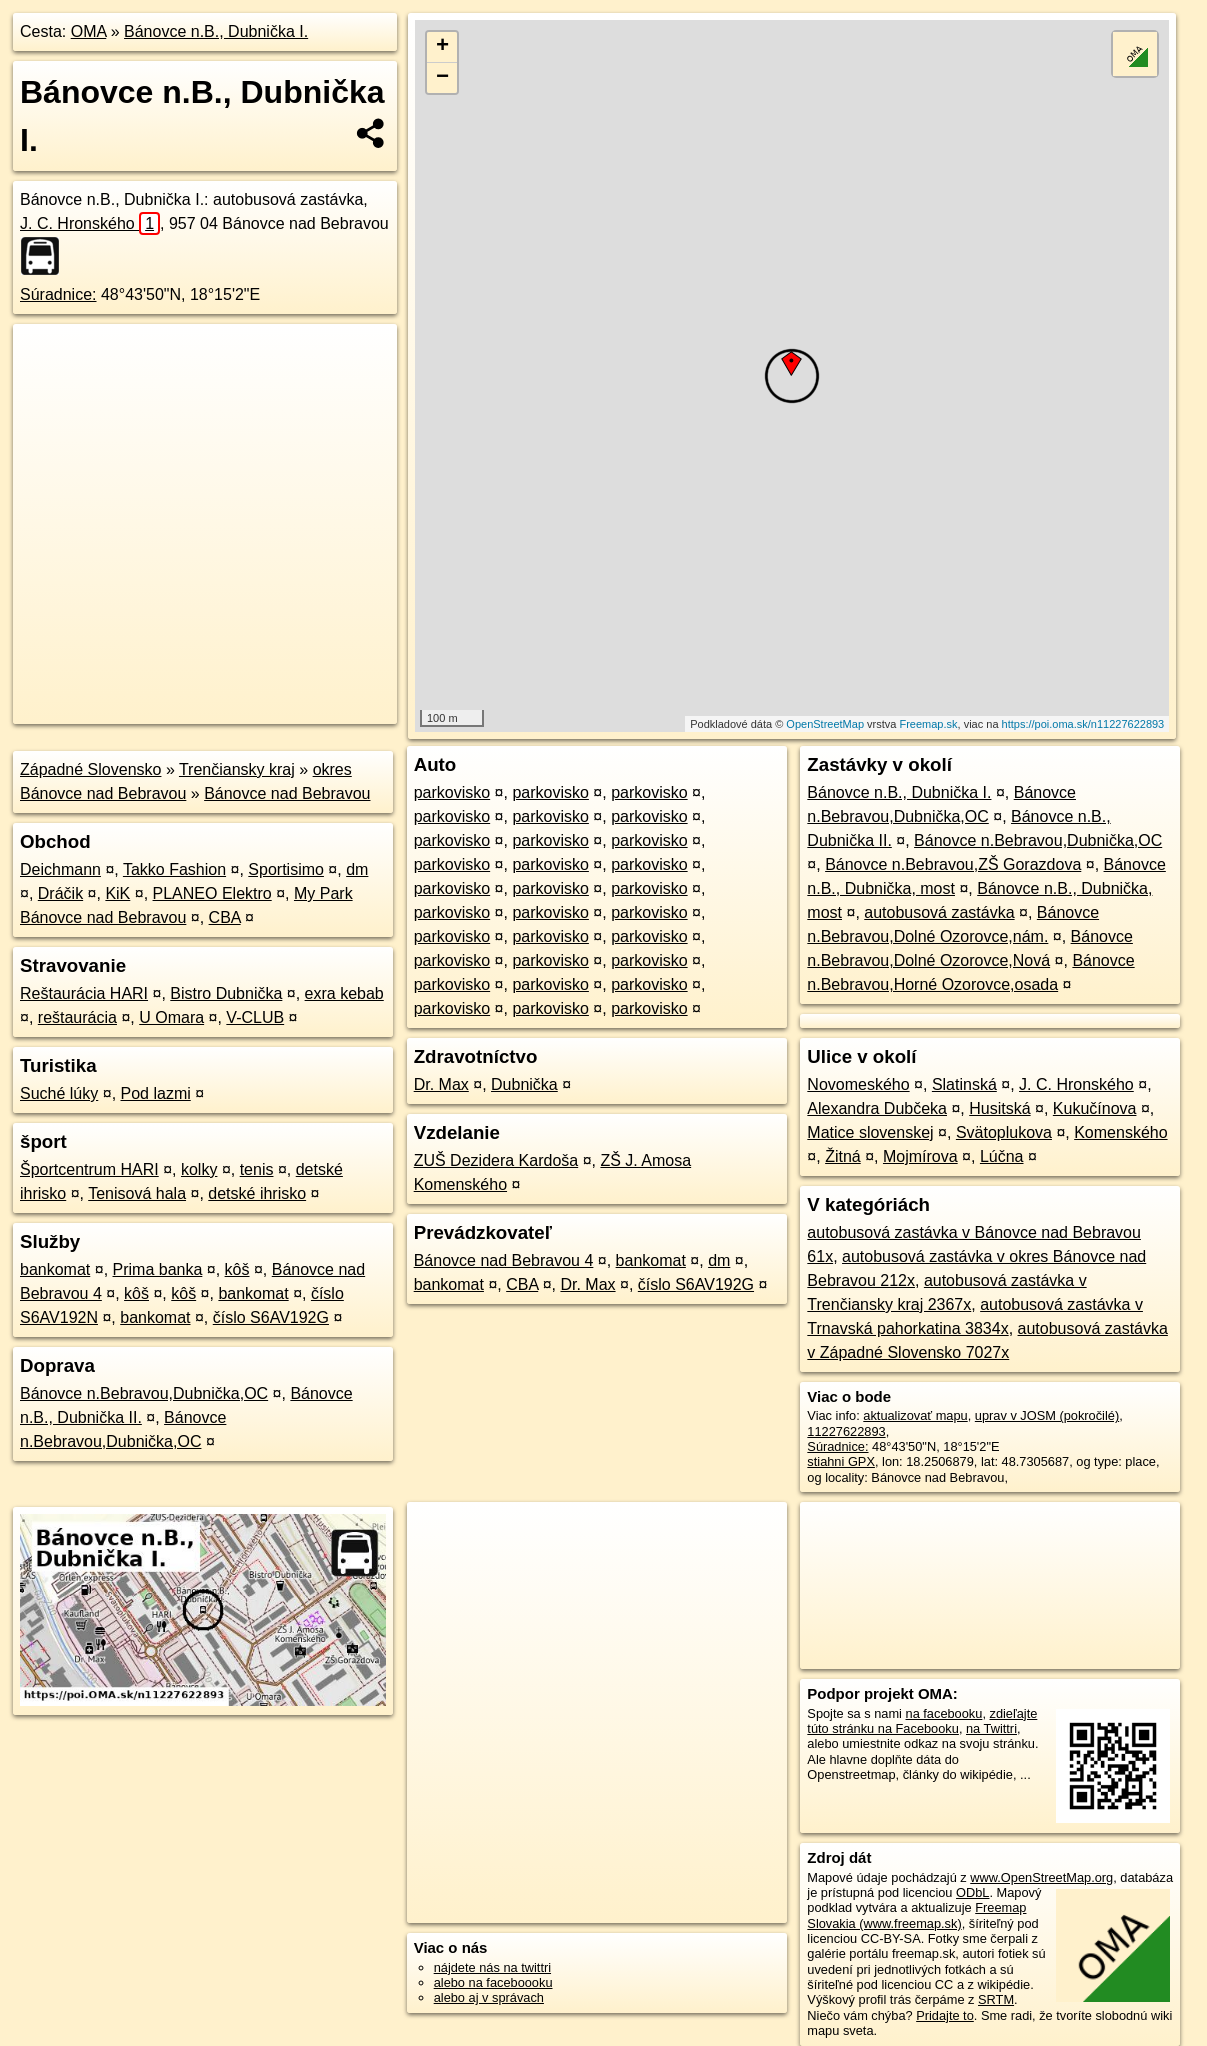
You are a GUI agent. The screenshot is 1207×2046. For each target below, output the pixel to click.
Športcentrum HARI (89, 1169)
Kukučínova (1095, 1108)
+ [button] (442, 47)
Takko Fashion (174, 869)
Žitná (843, 1156)
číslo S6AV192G (271, 1317)
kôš (237, 1269)
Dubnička (524, 1084)
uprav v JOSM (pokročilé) (1047, 1415)
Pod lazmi (156, 1093)
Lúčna (1002, 1156)
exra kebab (344, 993)
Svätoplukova (1004, 1132)
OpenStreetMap (825, 724)
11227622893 (846, 1431)
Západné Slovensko (90, 769)
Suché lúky (59, 1093)
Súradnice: (58, 294)
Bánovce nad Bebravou (287, 793)
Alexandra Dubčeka (877, 1108)
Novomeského (858, 1084)
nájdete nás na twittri (492, 1967)
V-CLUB (255, 1017)
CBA (225, 917)
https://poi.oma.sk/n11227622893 (1083, 724)
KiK (117, 893)
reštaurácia (77, 1017)
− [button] (442, 78)
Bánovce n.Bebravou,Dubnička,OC (144, 1393)
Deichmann (60, 869)
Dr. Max (441, 1084)
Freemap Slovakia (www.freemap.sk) (916, 1915)
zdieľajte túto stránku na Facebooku (922, 1721)
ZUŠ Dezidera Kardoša (496, 1160)
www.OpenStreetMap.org (1041, 1877)
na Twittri (991, 1728)
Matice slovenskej (870, 1132)
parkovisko (452, 792)
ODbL (972, 1892)
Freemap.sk (928, 724)
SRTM (996, 1999)
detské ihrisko (257, 1193)
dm (357, 869)
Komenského (1120, 1132)
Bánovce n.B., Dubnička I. (216, 31)
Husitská (999, 1108)
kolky (199, 1169)
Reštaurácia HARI (84, 993)
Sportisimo (286, 869)
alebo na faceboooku (493, 1982)
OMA (89, 31)
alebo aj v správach (489, 1997)
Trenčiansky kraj (237, 769)
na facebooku (944, 1713)
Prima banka (158, 1269)
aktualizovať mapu (915, 1415)
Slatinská (964, 1084)
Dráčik (60, 893)
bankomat (55, 1269)
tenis (257, 1169)
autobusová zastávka (939, 912)
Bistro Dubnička (226, 993)
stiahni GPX (841, 1461)
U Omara (171, 1017)
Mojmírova (920, 1156)
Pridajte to (945, 2015)
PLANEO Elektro (212, 893)
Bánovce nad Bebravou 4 (504, 1260)
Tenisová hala (137, 1193)
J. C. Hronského (90, 223)
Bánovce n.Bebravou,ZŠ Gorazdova (953, 864)
